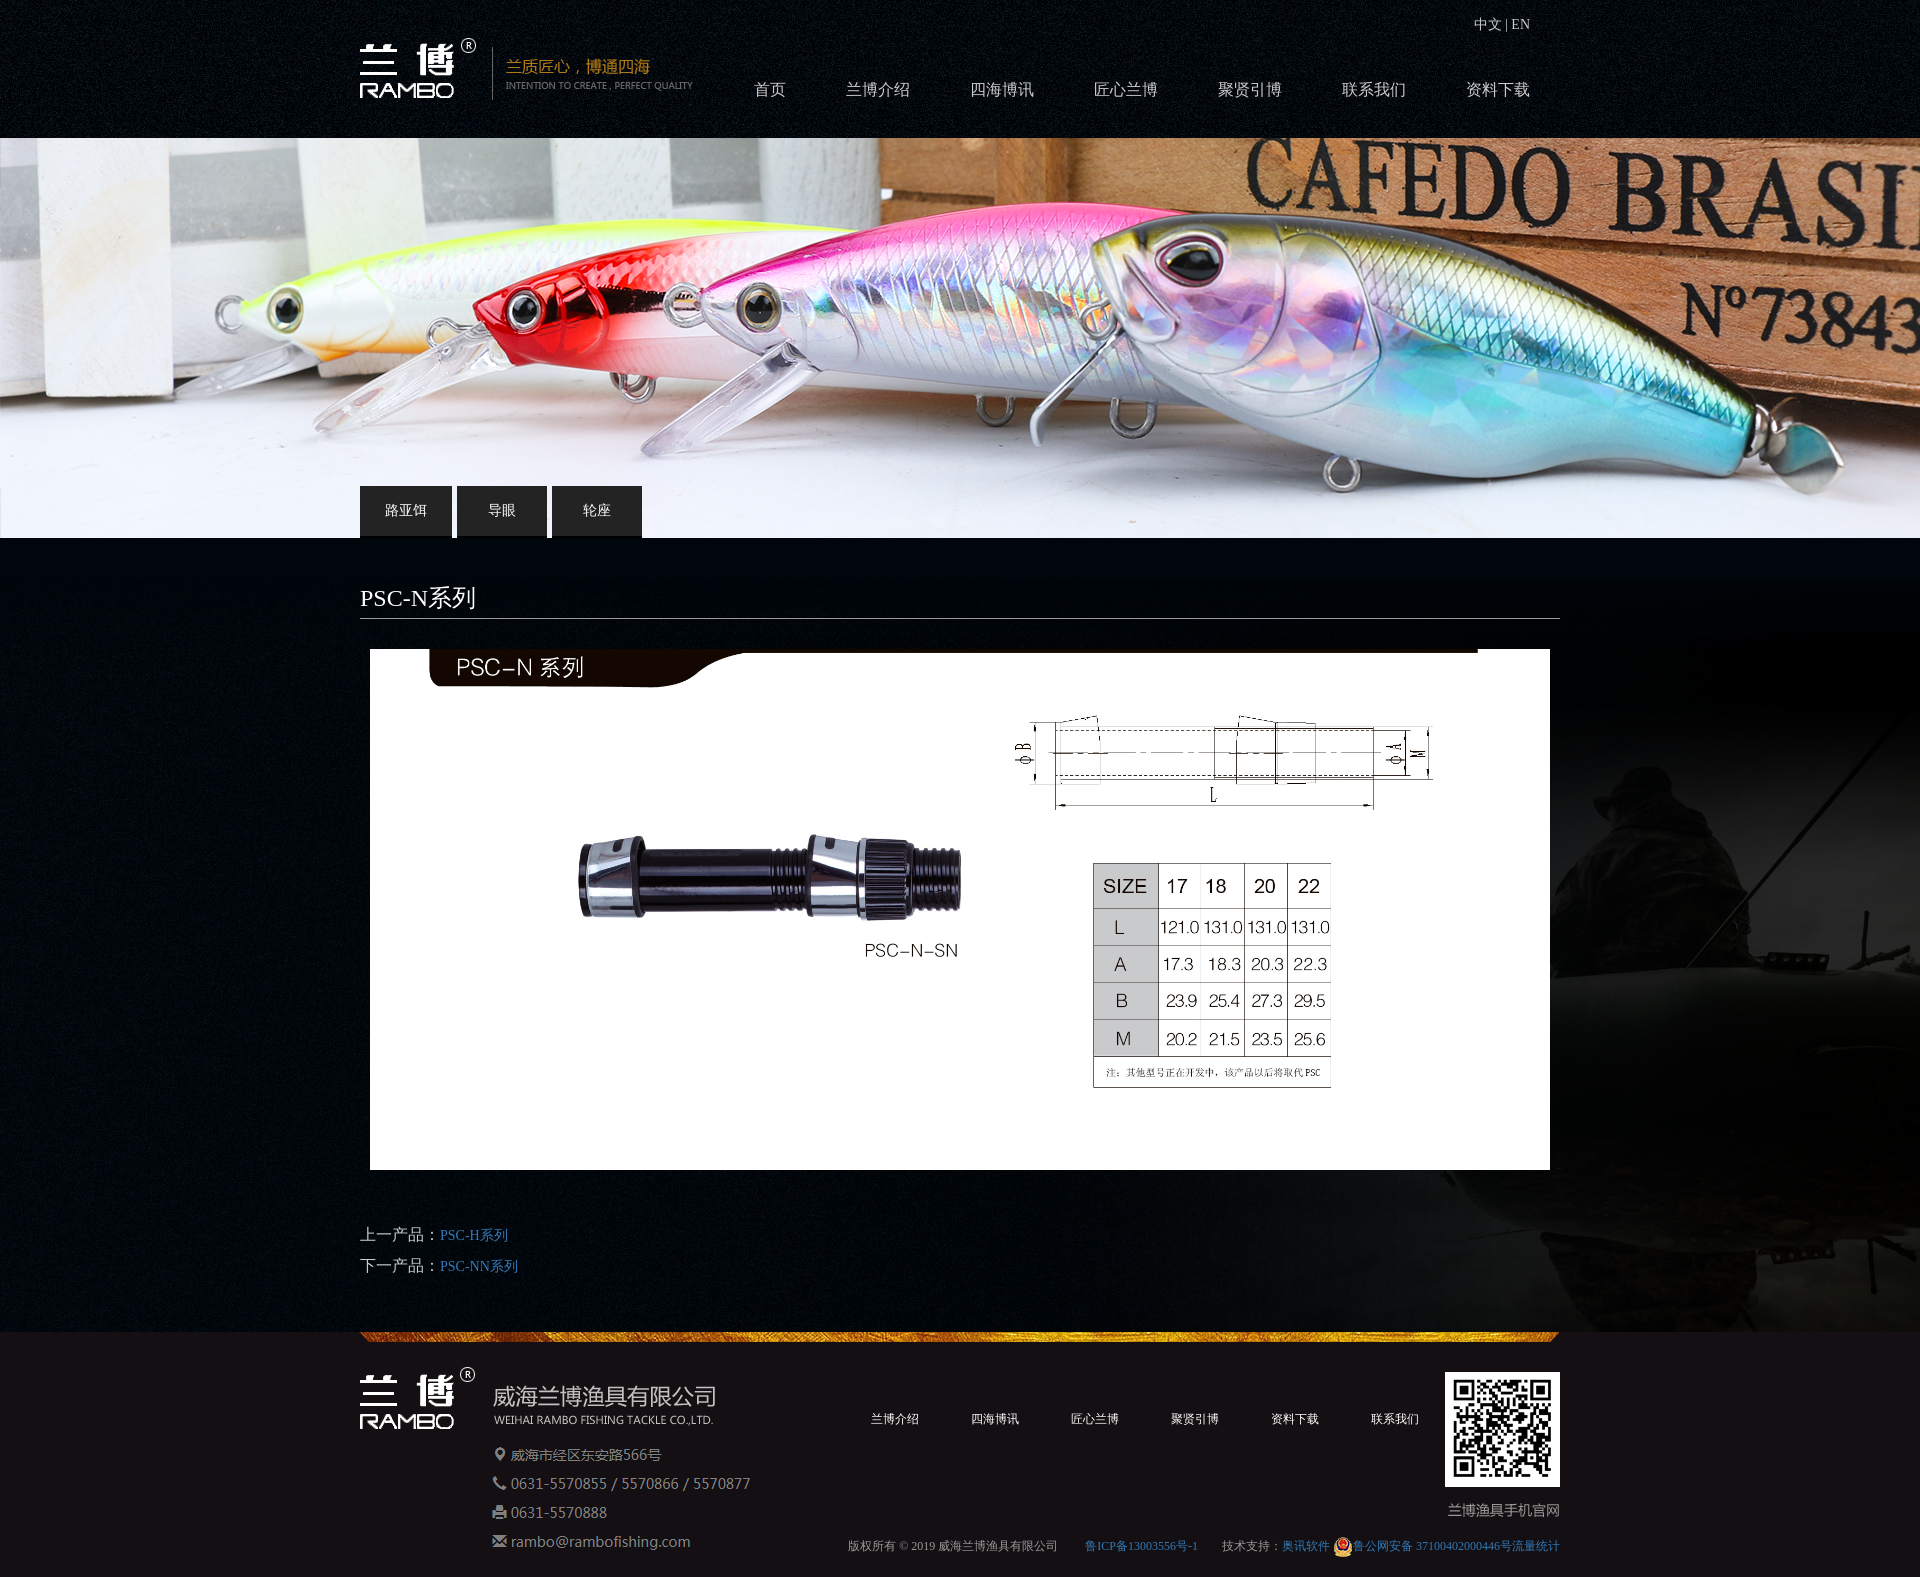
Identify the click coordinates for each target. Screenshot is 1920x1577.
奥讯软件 (1306, 1546)
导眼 (502, 510)
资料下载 (1498, 89)
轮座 (597, 510)
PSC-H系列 (474, 1235)
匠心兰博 (1126, 89)
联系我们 (1374, 89)
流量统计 (1536, 1546)
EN (1519, 24)
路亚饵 (406, 510)
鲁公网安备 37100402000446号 (1422, 1546)
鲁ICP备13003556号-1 (1141, 1546)
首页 (770, 89)
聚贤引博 (1250, 89)
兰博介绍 (878, 89)
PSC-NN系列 (479, 1266)
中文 (1490, 24)
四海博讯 (1002, 89)
